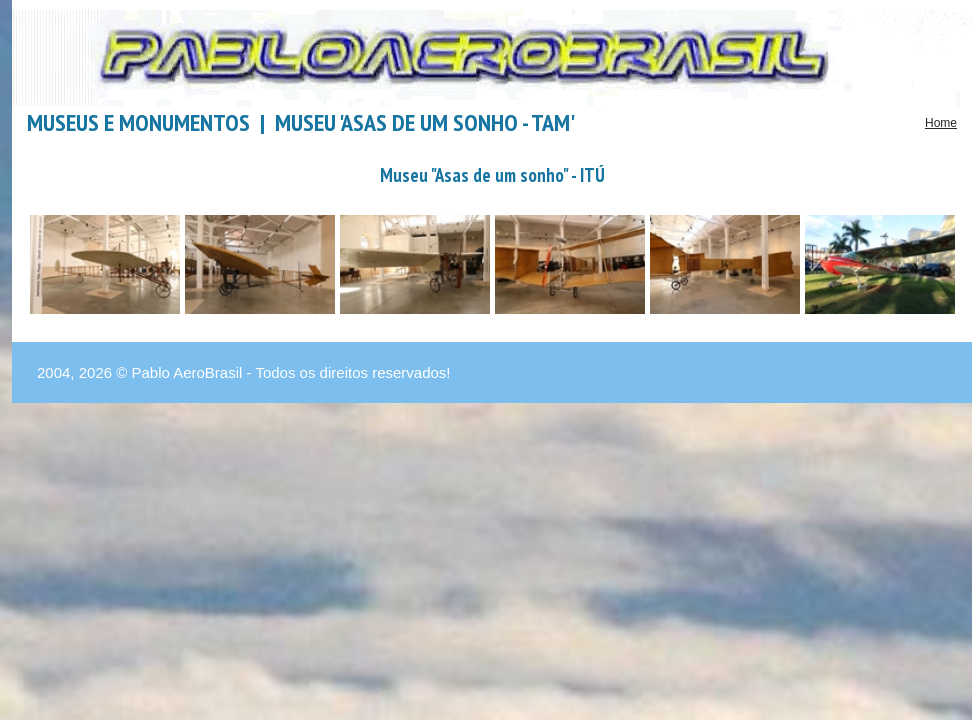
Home (941, 123)
